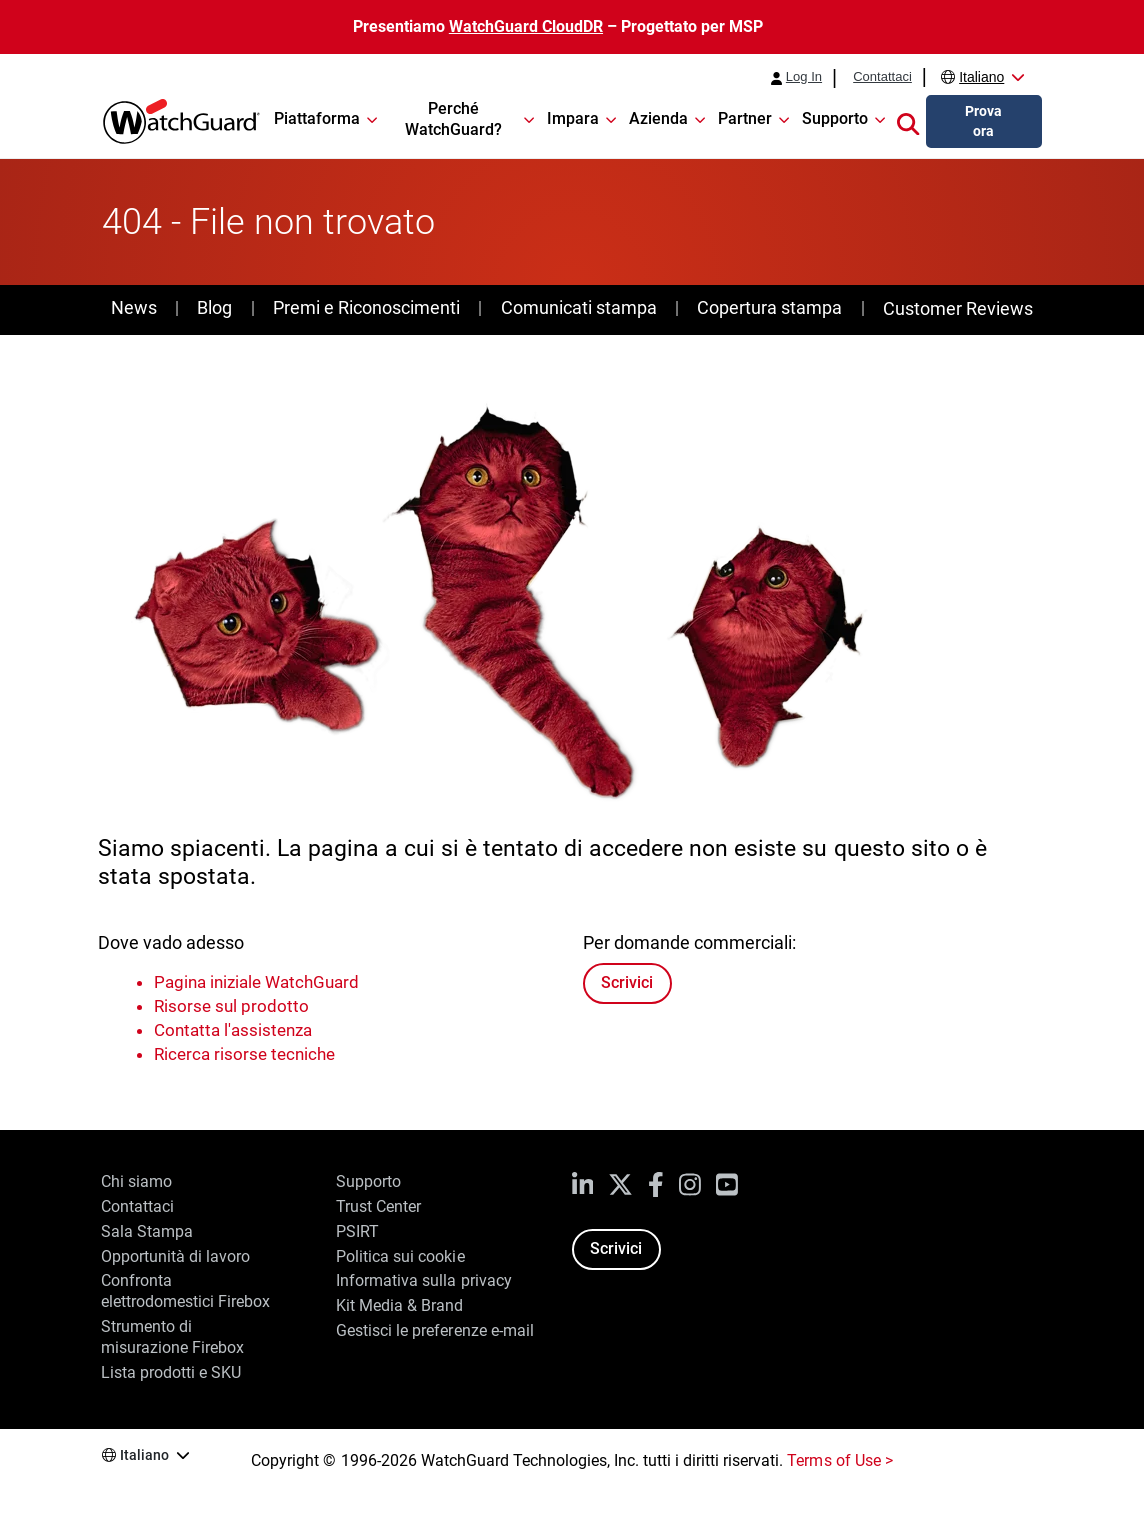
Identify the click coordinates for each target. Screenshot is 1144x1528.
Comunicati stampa (579, 307)
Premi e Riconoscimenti (366, 307)
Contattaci (882, 77)
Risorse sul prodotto (231, 1006)
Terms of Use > (839, 1460)
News (134, 307)
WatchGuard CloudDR (526, 26)
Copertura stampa (769, 307)
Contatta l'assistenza (233, 1030)
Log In (804, 77)
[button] (908, 122)
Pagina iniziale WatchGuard (256, 982)
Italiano (981, 77)
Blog (214, 307)
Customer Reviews (958, 308)
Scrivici (627, 982)
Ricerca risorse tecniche (244, 1054)
